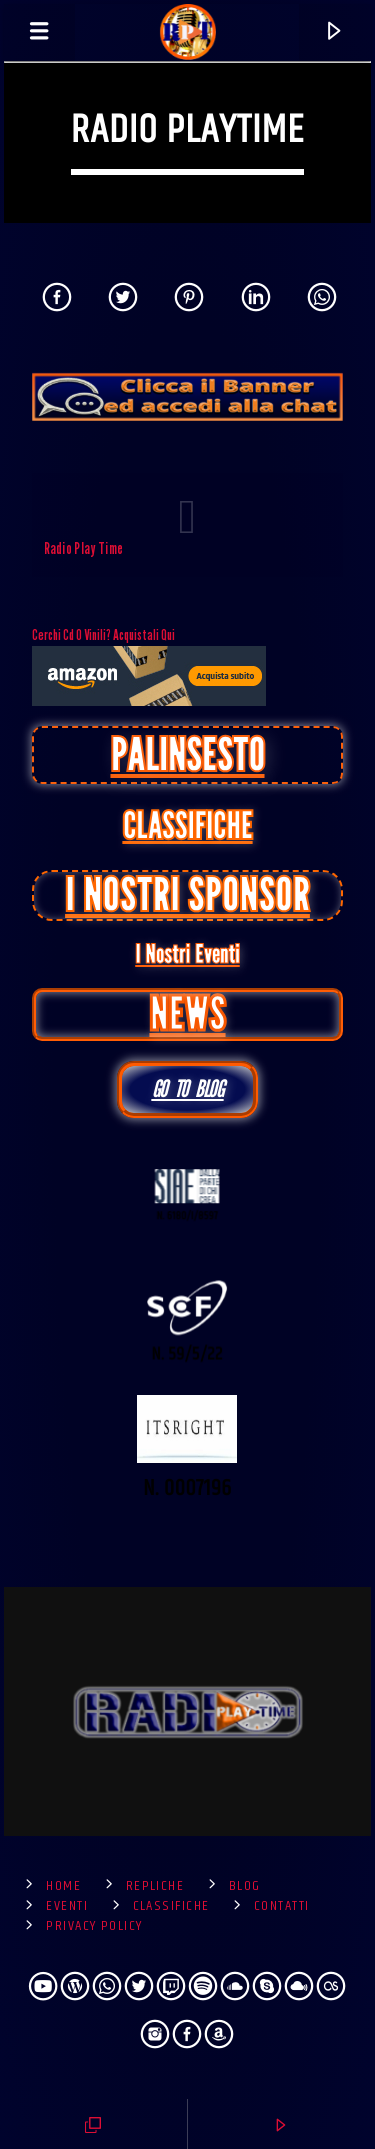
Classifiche (171, 1906)
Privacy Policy (94, 1926)
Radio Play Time (84, 548)
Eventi (67, 1906)
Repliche (155, 1886)
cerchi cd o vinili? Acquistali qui (149, 665)
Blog (245, 1886)
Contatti (282, 1906)
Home (63, 1886)
